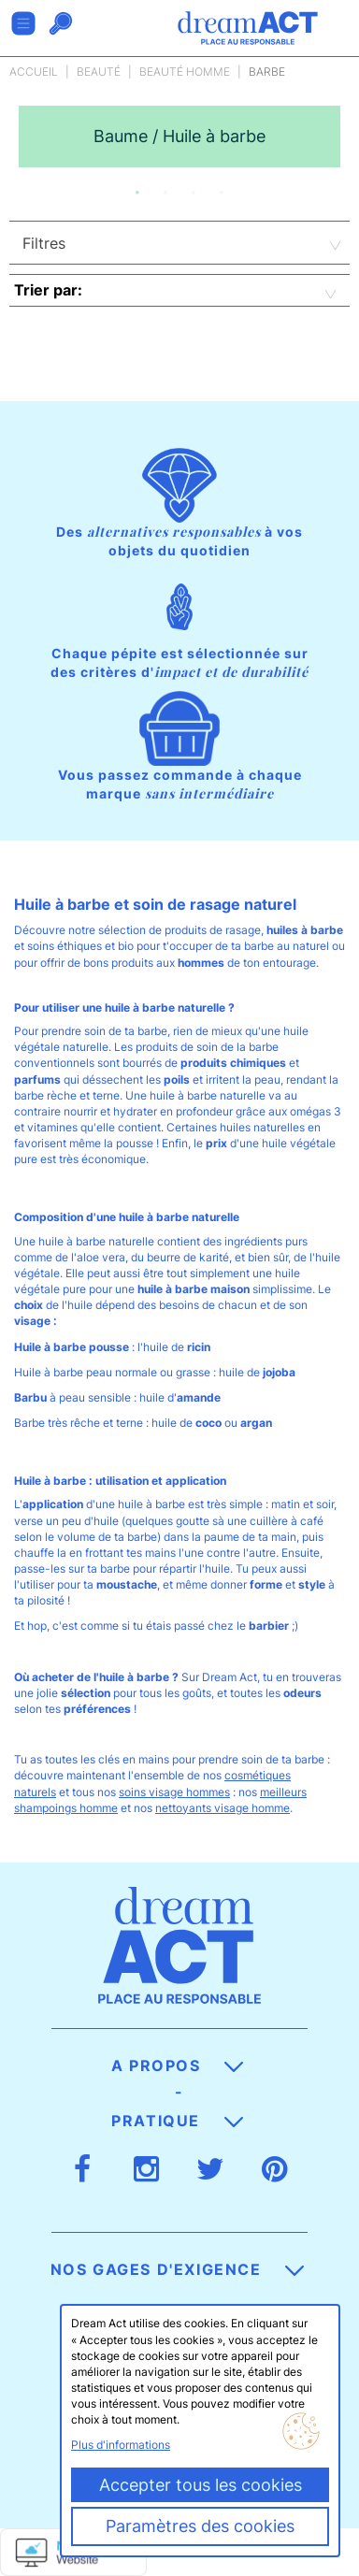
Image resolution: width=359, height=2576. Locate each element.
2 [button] (165, 192)
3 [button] (193, 192)
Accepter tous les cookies (200, 2485)
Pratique (176, 2120)
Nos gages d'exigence (177, 2269)
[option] (179, 136)
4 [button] (221, 192)
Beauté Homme (184, 72)
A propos (177, 2065)
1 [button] (137, 192)
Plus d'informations (120, 2445)
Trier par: (48, 290)
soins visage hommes (174, 1792)
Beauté (99, 72)
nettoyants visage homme (222, 1808)
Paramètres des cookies (200, 2526)
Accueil (33, 72)
